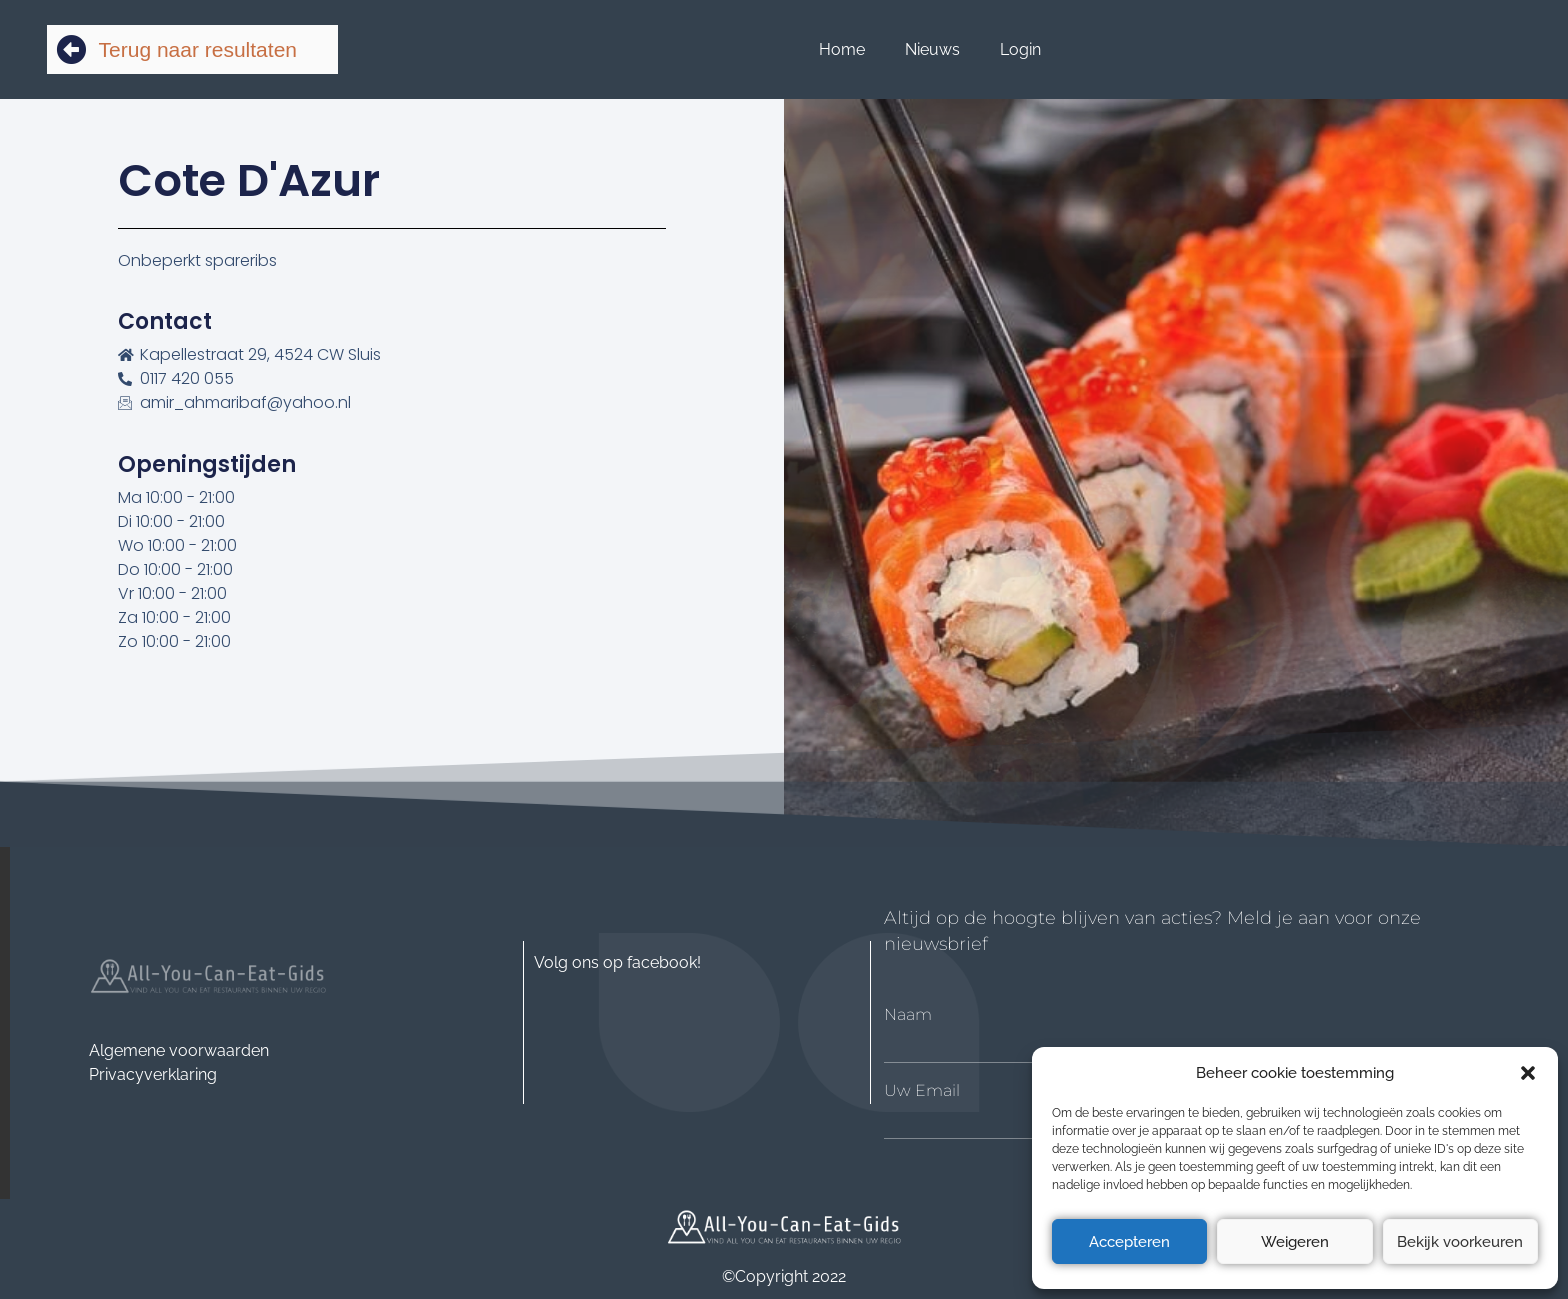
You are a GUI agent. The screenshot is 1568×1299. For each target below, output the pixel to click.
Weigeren (1295, 1242)
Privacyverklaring (153, 1074)
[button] (1528, 1073)
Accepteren (1129, 1242)
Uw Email (922, 1091)
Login (1020, 49)
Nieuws (932, 49)
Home (842, 49)
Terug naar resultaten (198, 49)
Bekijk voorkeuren (1460, 1242)
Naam (908, 1015)
